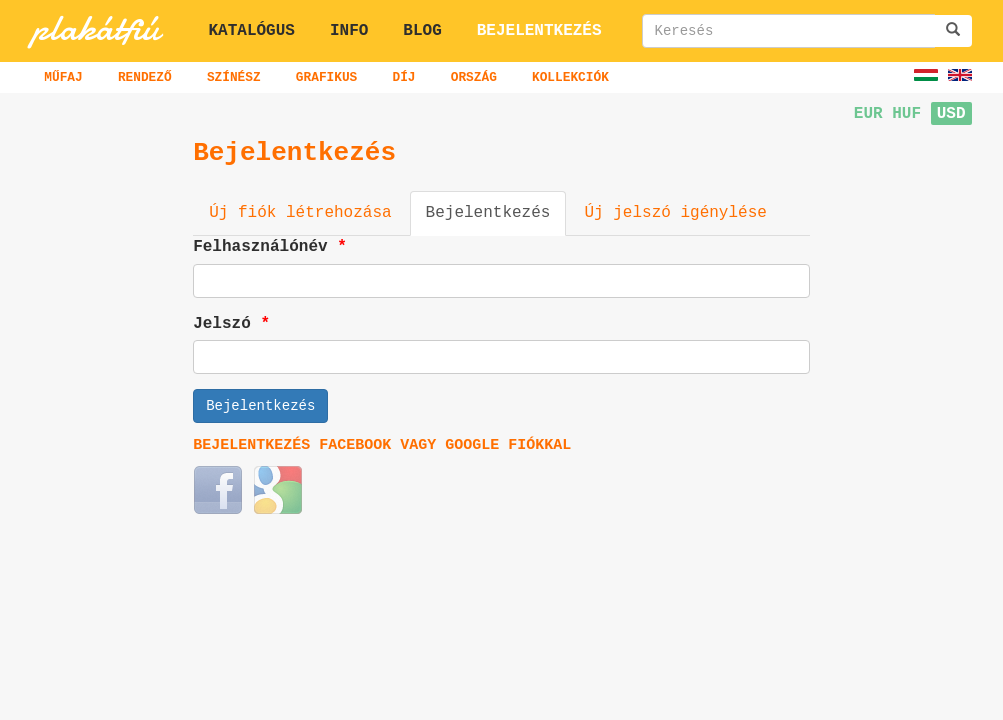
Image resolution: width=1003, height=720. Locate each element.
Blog (422, 31)
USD (951, 114)
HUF (906, 114)
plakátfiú (95, 28)
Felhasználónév (272, 247)
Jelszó (234, 324)
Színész (234, 77)
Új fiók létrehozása (300, 213)
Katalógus (252, 31)
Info (349, 31)
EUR (868, 114)
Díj (403, 77)
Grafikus (326, 77)
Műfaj (63, 77)
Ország (474, 77)
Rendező (145, 77)
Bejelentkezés (539, 31)
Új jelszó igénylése (675, 213)
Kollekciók (570, 77)
